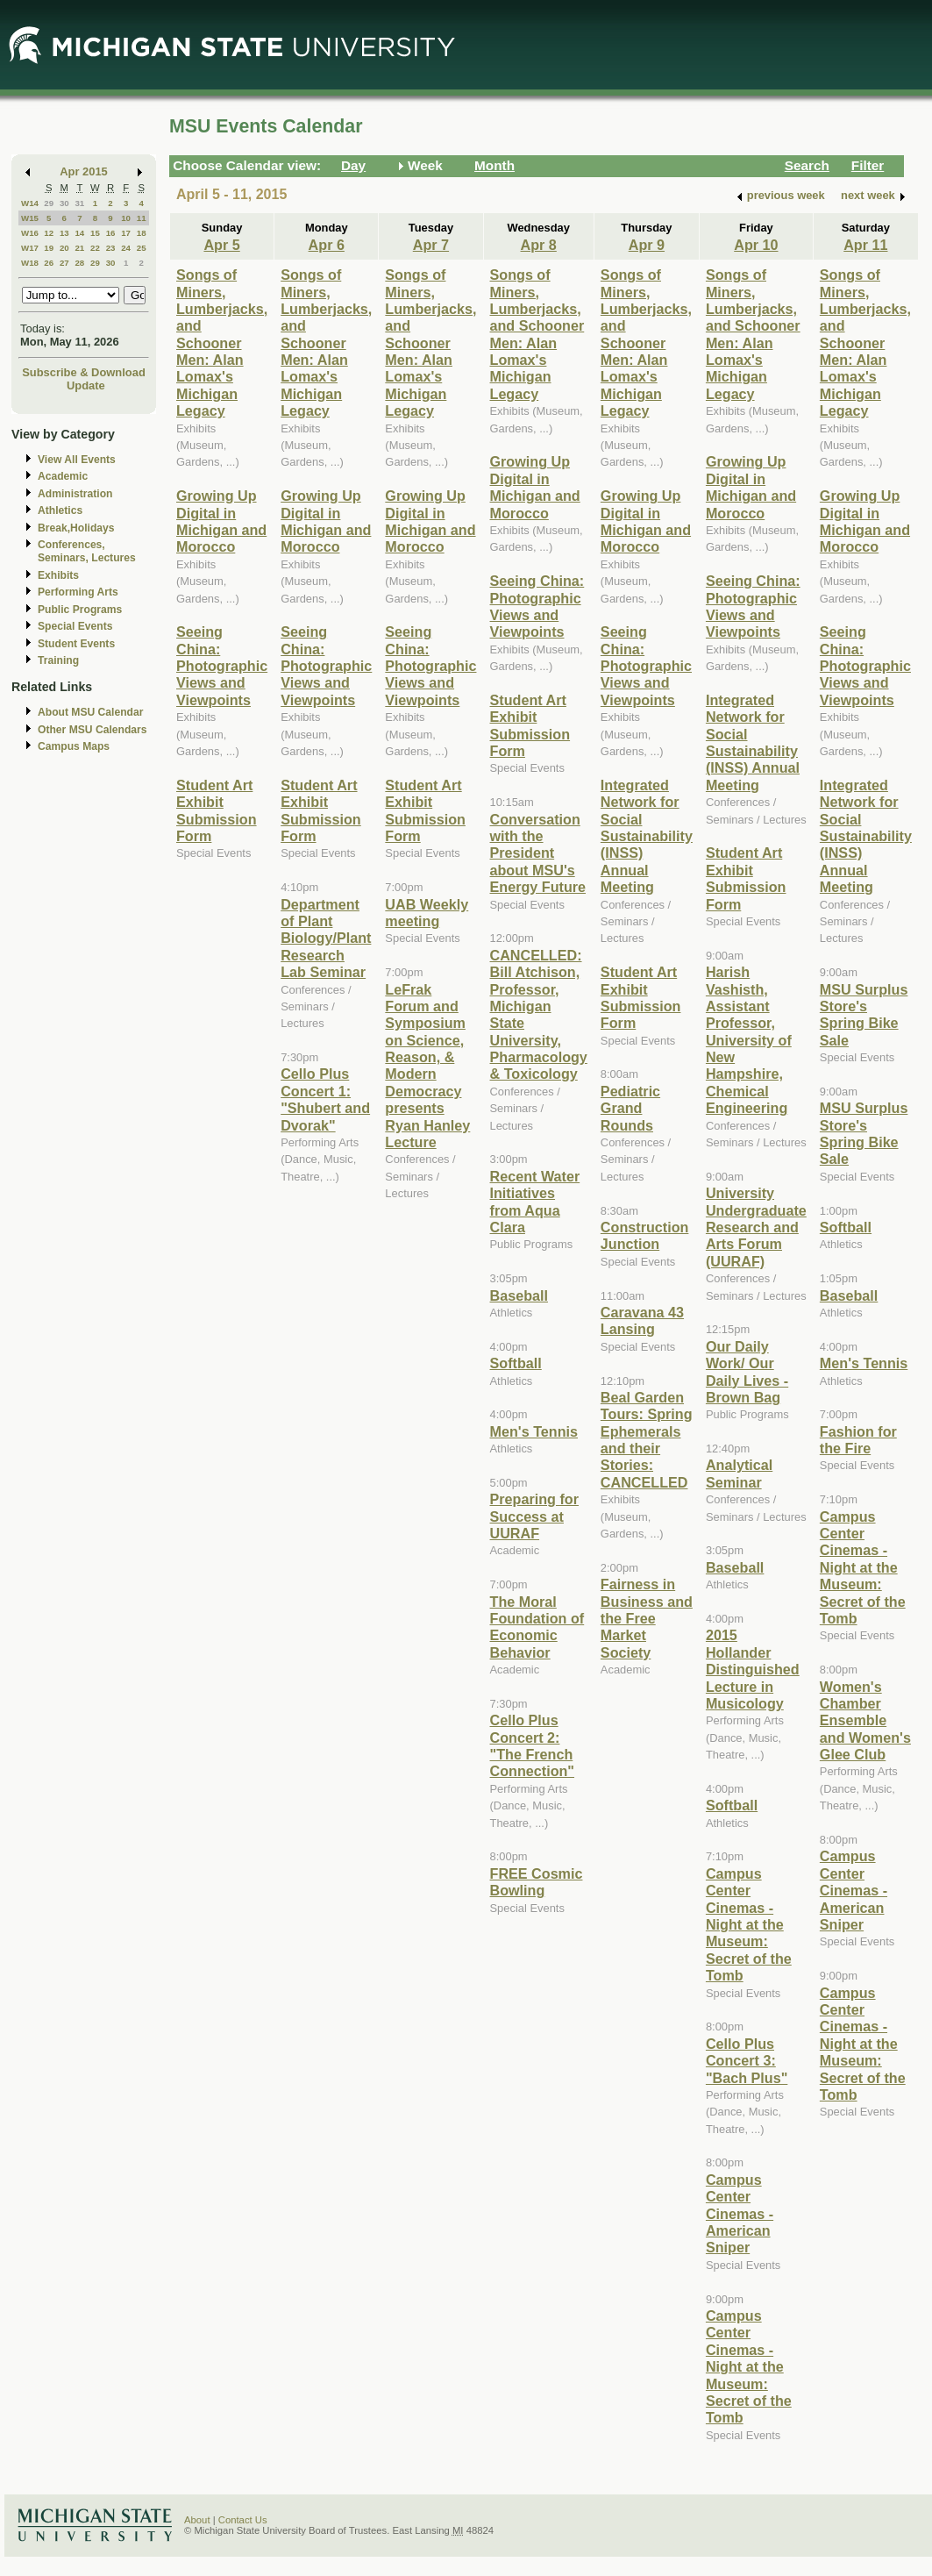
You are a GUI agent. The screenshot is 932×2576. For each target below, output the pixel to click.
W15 (30, 218)
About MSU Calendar (90, 712)
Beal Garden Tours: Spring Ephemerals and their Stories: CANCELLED (647, 1439)
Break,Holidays (76, 528)
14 (79, 233)
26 (48, 263)
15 (95, 233)
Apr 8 (539, 245)
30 (64, 203)
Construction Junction (645, 1235)
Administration (75, 494)
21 (79, 248)
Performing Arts (78, 592)
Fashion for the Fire (858, 1440)
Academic (63, 476)
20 (64, 248)
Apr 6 (327, 245)
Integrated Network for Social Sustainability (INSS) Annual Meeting (647, 836)
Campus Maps (74, 746)
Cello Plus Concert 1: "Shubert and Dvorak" (325, 1099)
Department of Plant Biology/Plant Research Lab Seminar (326, 938)
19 (48, 248)
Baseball (519, 1295)
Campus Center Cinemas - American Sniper (739, 2214)
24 (126, 248)
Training (58, 660)
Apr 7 (431, 245)
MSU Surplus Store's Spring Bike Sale (864, 1014)
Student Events (76, 644)
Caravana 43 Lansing (642, 1320)
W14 (30, 203)
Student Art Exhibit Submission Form (216, 810)
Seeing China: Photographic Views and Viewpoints (221, 666)
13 (64, 233)
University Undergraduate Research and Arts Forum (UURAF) (756, 1227)
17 (126, 233)
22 (95, 248)
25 (141, 248)
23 (111, 248)
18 (141, 233)
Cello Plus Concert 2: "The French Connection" (532, 1745)
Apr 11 (865, 245)
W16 (30, 233)
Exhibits (58, 575)
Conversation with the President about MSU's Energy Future (538, 853)
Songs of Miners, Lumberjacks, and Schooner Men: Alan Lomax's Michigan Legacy (221, 342)
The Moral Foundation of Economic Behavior (537, 1627)
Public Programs (80, 609)
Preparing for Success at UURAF (534, 1516)
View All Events (77, 459)
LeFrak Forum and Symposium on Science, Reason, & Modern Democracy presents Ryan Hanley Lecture (427, 1066)
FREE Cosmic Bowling (536, 1882)
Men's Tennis (534, 1431)
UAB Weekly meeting (426, 912)
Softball (516, 1363)
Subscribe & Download (84, 372)
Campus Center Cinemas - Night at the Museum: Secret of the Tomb (749, 1924)
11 (141, 218)
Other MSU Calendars (92, 730)
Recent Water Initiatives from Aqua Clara (535, 1201)
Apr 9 (647, 245)
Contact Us (242, 2520)
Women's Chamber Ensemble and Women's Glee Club (865, 1721)
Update (86, 385)
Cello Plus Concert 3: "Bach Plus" (746, 2061)
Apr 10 (756, 245)
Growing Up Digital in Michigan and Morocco (221, 521)
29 (48, 203)
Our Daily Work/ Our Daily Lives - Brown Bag (747, 1371)
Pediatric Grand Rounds (630, 1108)
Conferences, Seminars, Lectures (87, 551)
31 (79, 203)
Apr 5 (221, 245)
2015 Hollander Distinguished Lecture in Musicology (753, 1669)
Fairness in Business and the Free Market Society (647, 1618)
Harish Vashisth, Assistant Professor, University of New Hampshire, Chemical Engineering (749, 1040)
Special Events (75, 626)
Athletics (60, 510)
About (197, 2520)
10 (126, 218)
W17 (30, 248)
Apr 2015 (84, 171)
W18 (30, 263)
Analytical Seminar (739, 1473)
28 (79, 263)
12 (48, 233)
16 (111, 233)
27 (64, 263)
